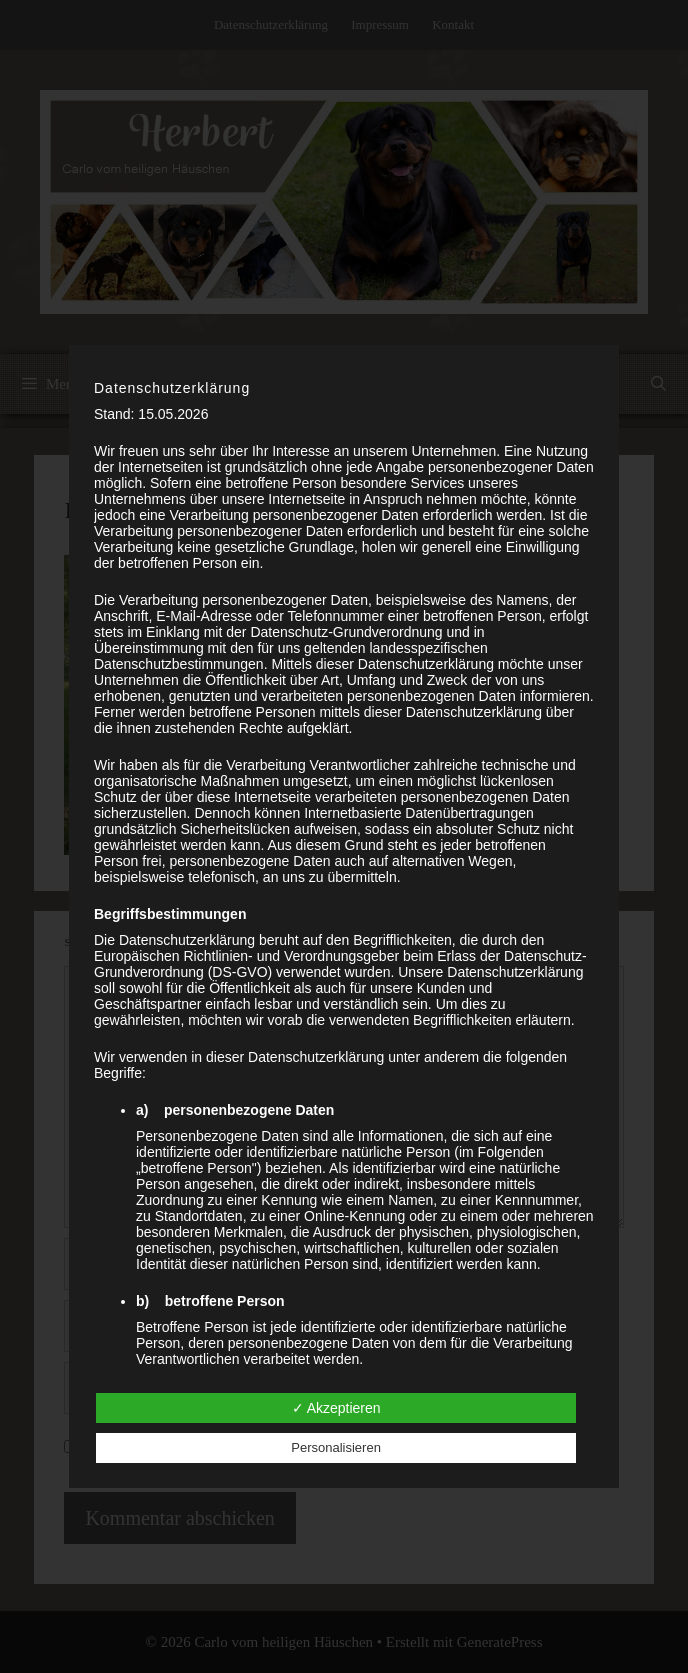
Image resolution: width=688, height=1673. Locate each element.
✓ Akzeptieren (336, 1408)
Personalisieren (336, 1447)
